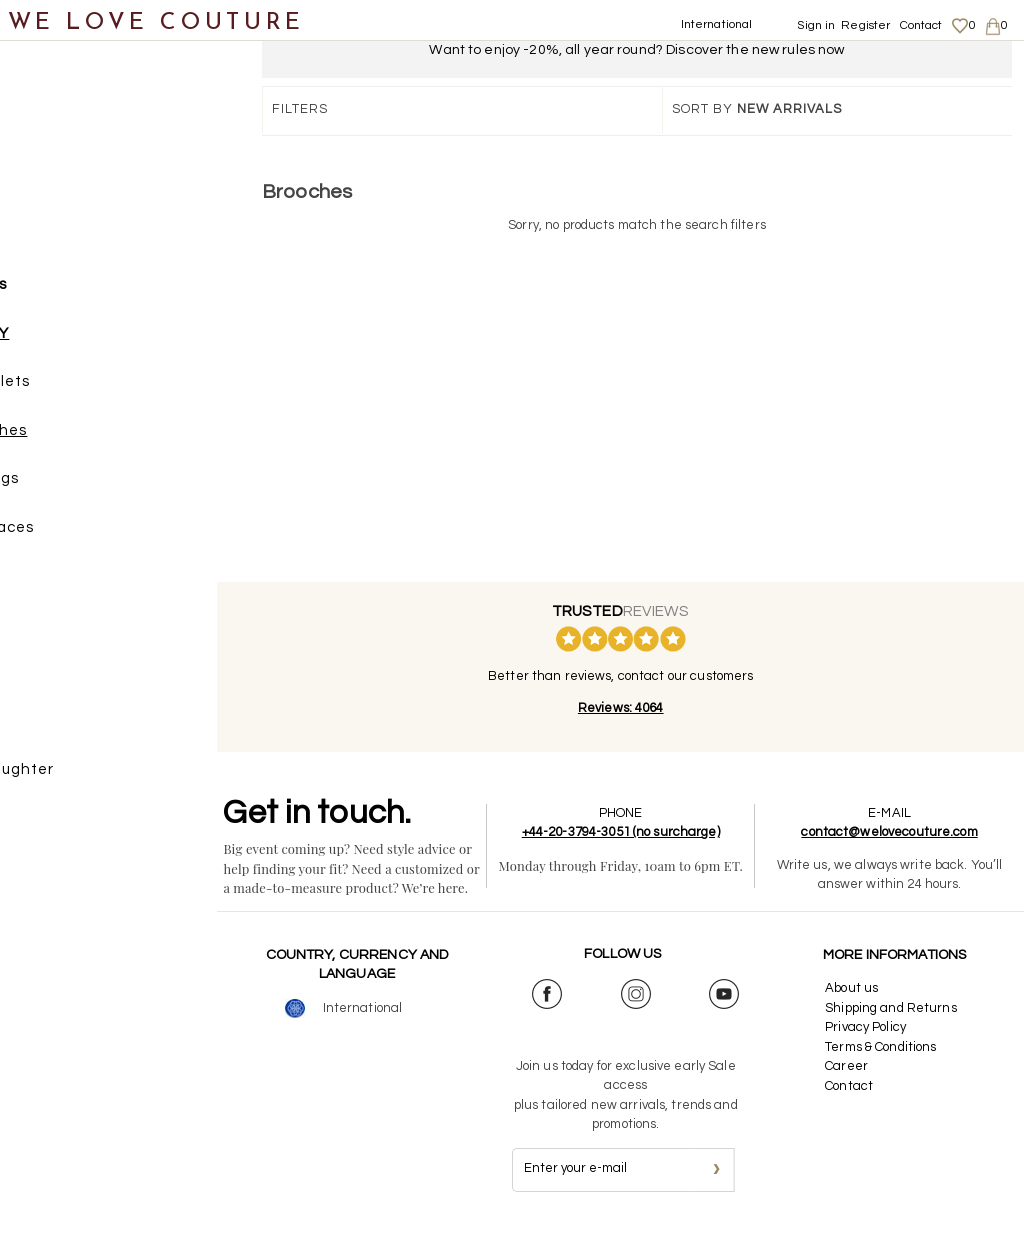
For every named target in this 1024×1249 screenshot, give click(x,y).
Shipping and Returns (896, 1027)
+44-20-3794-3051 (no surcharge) (637, 832)
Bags (41, 244)
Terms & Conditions (885, 1066)
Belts (62, 632)
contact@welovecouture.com (895, 832)
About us (856, 1008)
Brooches (98, 438)
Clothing (55, 147)
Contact (921, 25)
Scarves (72, 680)
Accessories (68, 292)
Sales (43, 826)
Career (851, 1086)
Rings (83, 583)
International (717, 24)
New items (62, 98)
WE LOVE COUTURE (156, 22)
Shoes (45, 195)
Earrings (94, 486)
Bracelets (99, 389)
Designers (61, 729)
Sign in (816, 25)
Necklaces (101, 535)
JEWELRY (79, 341)
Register (865, 25)
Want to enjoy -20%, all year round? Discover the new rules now (636, 50)
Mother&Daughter (91, 777)
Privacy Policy (870, 1047)
